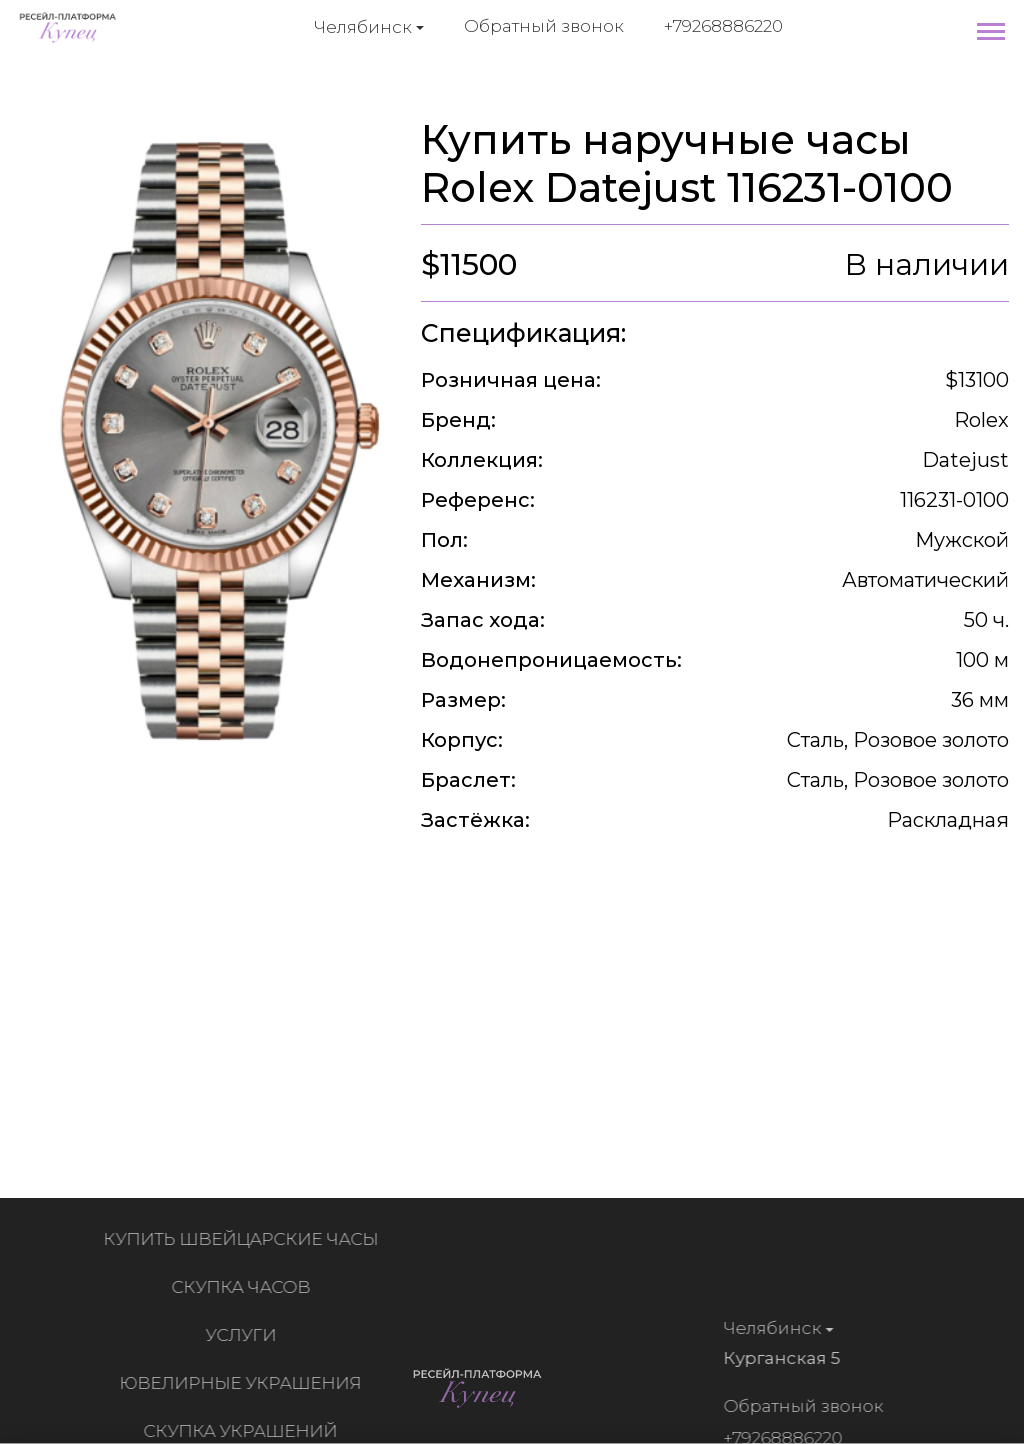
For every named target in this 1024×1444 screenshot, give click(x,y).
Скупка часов (244, 1287)
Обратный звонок (544, 26)
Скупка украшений (244, 1431)
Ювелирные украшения (244, 1383)
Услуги (244, 1335)
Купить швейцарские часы (244, 1239)
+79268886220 (723, 26)
